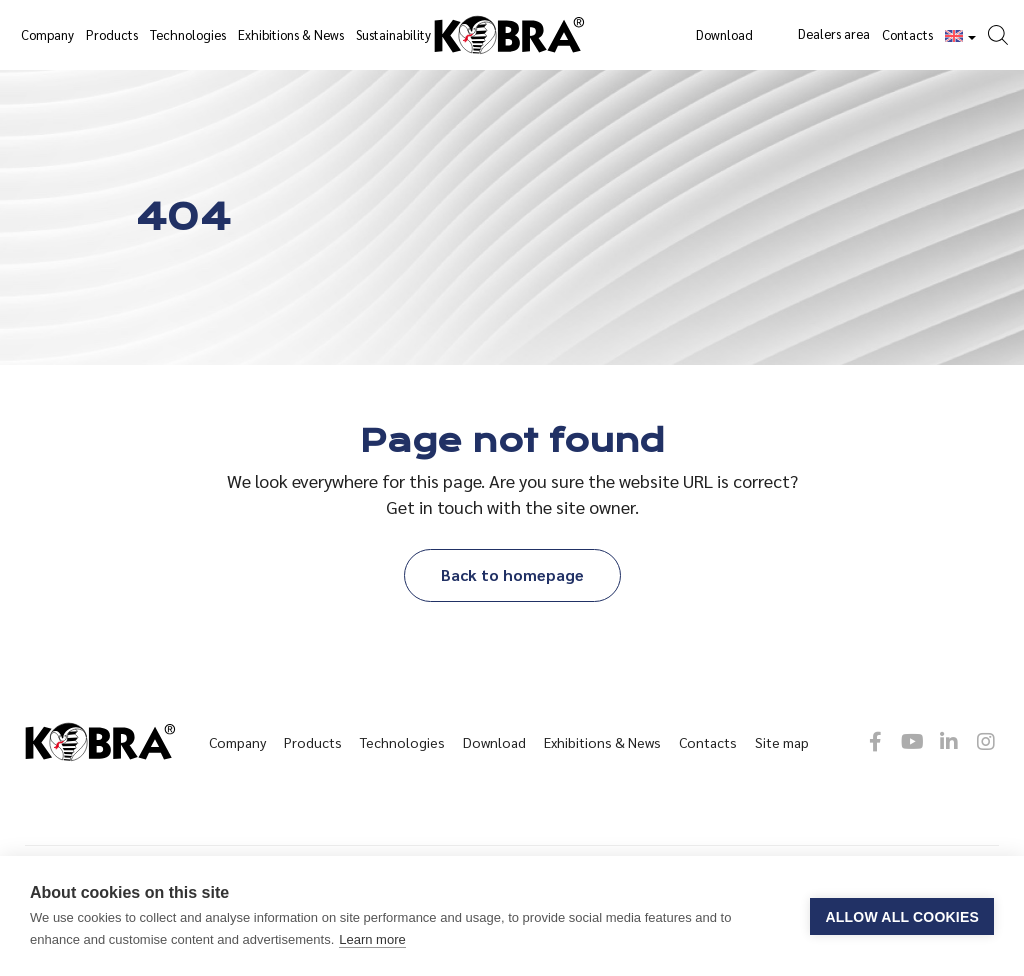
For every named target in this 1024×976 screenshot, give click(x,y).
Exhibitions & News (291, 34)
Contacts (907, 34)
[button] (1003, 22)
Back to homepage (512, 574)
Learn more (372, 939)
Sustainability (393, 34)
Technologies (188, 34)
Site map (782, 742)
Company (47, 34)
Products (112, 34)
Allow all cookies (902, 917)
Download (724, 34)
